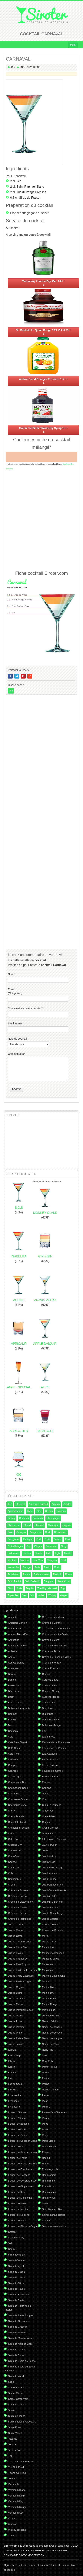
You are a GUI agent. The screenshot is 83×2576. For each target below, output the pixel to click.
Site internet (15, 1023)
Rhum (68, 1574)
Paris (37, 1567)
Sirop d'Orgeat (16, 2266)
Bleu (38, 1511)
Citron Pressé (15, 1850)
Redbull (57, 1574)
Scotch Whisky (16, 2237)
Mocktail (12, 1560)
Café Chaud (14, 1748)
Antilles (67, 1504)
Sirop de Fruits (16, 2300)
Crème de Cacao (17, 1896)
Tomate (12, 2478)
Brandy (11, 1518)
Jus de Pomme (16, 2027)
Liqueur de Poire (51, 1924)
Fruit (67, 1539)
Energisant (13, 1539)
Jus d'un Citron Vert (52, 1901)
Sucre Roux (14, 2427)
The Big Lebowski (47, 1588)
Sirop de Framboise (18, 2294)
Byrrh (11, 1725)
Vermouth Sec (16, 2512)
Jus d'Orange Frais (52, 1884)
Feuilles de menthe (52, 1770)
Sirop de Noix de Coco (20, 2343)
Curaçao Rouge (50, 1696)
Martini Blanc (49, 1987)
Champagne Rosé (18, 1787)
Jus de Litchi (15, 1992)
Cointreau (13, 1867)
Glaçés (38, 1546)
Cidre (11, 1833)
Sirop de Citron (16, 2283)
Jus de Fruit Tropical (19, 1964)
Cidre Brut (13, 1839)
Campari (12, 1765)
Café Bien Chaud (17, 1742)
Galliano (46, 1787)
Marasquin (48, 1970)
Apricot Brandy (16, 1662)
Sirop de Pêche (16, 2349)
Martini (67, 1553)
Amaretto (13, 1617)
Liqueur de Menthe (18, 2209)
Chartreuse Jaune (18, 1799)
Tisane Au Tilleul (17, 2472)
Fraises (46, 1782)
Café (10, 1736)
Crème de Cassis (17, 1907)
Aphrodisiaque (15, 1511)
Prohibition (13, 1574)
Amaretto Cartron (17, 1622)
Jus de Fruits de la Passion (23, 1970)
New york (52, 1560)
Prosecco (47, 2152)
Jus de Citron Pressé (19, 1941)
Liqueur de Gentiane (19, 2175)
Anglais (55, 1504)
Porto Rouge (49, 2146)
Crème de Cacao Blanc (20, 1901)
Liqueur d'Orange (17, 2118)
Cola (10, 1532)
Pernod (46, 2095)
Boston (49, 1511)
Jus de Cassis (15, 1924)
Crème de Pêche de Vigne (56, 1657)
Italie (48, 1553)
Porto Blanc (48, 2140)
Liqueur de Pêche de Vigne (23, 2226)
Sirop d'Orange (16, 2260)
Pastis (47, 1567)
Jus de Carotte (50, 1918)
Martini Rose (49, 1998)
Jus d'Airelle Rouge (52, 1867)
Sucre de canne (16, 2416)
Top (63, 1588)
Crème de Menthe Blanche (56, 1628)
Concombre (14, 1879)
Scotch (12, 2231)
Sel (10, 2243)
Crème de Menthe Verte (55, 1634)
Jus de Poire (15, 2021)
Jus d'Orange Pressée (31, 192)
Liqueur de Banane (18, 2123)
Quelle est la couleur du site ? (26, 1008)
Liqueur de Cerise (18, 2135)
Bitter (11, 1696)
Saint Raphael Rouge (53, 2214)
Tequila (30, 1588)
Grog (63, 1546)
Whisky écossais (17, 2529)
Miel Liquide (48, 2009)
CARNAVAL (18, 58)
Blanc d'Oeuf (15, 1702)
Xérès (11, 2535)
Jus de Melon (15, 2004)
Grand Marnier (50, 1827)
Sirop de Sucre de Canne (22, 2360)
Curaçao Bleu (49, 1685)
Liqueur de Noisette (18, 2214)
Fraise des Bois (50, 1776)
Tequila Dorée (15, 2450)
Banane (12, 1679)
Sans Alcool (63, 1581)
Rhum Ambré (49, 2175)
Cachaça (24, 1518)
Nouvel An (13, 1567)
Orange (26, 1567)
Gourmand (51, 1546)
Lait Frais (13, 2089)
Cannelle (13, 1770)
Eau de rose (48, 1736)
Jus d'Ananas (49, 1873)
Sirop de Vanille (16, 2376)
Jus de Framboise (18, 1958)
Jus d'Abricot (49, 1856)
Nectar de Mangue (52, 2038)
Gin (13, 67)
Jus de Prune (15, 2032)
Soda (19, 1588)
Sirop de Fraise (29, 197)
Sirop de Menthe (17, 2332)
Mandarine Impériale (53, 1953)
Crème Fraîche (50, 1668)
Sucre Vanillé (15, 2433)
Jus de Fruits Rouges (19, 1981)
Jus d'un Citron (50, 1896)
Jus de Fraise (15, 1953)
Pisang (46, 2118)
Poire (45, 2129)
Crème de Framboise (19, 1918)
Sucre (11, 2410)
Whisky (52, 1595)
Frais (47, 1539)
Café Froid (14, 1753)
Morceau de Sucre (52, 2015)
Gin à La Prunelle (51, 1805)
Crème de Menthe (52, 1622)
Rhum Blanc (48, 2180)
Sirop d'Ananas (16, 2254)
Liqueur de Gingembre (20, 2186)
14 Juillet (20, 1504)
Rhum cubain (49, 2192)
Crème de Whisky (51, 1662)
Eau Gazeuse (49, 1753)
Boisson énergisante (19, 1708)
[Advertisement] (41, 519)
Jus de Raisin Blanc (19, 2038)
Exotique (28, 1539)
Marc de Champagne (53, 1975)
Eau (44, 1731)
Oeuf (44, 2055)
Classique (53, 1525)
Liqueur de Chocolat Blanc (22, 2140)
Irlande (38, 1553)
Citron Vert (14, 1856)
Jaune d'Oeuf (49, 1844)
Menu (73, 44)
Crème (11, 1884)
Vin (32, 1595)
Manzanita (47, 1964)
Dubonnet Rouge (51, 1725)
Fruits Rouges (15, 1546)
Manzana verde (50, 1958)
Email (15, 991)
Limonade (13, 2101)
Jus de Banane (50, 1907)
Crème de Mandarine (53, 1617)
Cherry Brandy (16, 1816)
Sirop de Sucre (16, 2355)
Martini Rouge (49, 2004)
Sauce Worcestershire (54, 2226)
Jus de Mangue (16, 1998)
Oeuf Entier (48, 2061)
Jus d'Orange (49, 1879)
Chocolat (39, 1525)
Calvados (38, 1518)
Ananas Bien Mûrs (18, 1634)
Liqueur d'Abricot (17, 2112)
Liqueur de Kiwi (16, 2192)
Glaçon (46, 1822)
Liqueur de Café (17, 2129)
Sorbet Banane (16, 2387)
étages (63, 1595)
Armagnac (13, 1668)
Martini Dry (48, 1992)
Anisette (12, 1651)
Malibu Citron (49, 1941)
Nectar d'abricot (50, 2021)
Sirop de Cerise (16, 2277)
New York (38, 1560)
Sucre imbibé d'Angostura (22, 2421)
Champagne (53, 1518)
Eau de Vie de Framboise (56, 1742)
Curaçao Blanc (50, 1679)
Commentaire (16, 1053)
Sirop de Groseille (18, 2326)
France (57, 1539)
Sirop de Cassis (16, 2271)
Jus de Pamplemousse (20, 2009)
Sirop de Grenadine (18, 2321)
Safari (45, 2203)
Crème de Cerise (17, 1913)
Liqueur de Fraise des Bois (22, 2163)
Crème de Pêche (51, 1651)
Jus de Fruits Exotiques (21, 1975)
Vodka (41, 1595)
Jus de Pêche (15, 2015)
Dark (47, 1532)
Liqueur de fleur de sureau (22, 2152)
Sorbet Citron (15, 2393)
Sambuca (47, 2220)
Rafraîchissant (41, 1574)
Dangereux (35, 1532)
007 (10, 1504)
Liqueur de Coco (17, 2146)
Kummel (12, 2072)
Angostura (13, 1639)
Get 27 (45, 1793)
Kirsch (11, 2066)
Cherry (11, 1810)
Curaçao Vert (49, 1702)
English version (30, 67)
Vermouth (13, 2484)
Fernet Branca (50, 1759)
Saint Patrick (14, 1581)
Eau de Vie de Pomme (54, 1748)
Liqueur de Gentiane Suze (22, 2180)
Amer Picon (14, 1628)
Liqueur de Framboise (20, 2169)
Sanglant (48, 1581)
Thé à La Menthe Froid (20, 2461)
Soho (11, 2381)
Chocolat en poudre (18, 1827)
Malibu (45, 1935)
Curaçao (21, 1532)
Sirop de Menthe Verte (20, 2338)
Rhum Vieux (48, 2197)
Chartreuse (14, 1525)
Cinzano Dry (15, 1844)
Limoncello (14, 2106)
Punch (26, 1574)
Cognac (66, 1525)
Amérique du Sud (38, 1504)
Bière (30, 1511)
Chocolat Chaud (17, 1822)
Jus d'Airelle (48, 1861)
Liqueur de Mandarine (20, 2197)
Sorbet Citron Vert (18, 2398)
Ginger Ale (48, 1810)
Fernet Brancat (50, 1765)
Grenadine (48, 1833)
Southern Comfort (18, 2404)
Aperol (11, 1657)
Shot (10, 1588)
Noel (63, 1560)
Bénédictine (14, 1691)
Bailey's (12, 1674)
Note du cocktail (17, 1038)
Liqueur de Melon (17, 2203)
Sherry (11, 2249)
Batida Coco (15, 1685)
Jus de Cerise (15, 1930)
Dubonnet (47, 1713)
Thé (10, 2455)
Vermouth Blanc (16, 2490)
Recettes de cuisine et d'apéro (26, 2565)
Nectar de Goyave (52, 2032)
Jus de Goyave (16, 1987)
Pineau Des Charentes (54, 2112)
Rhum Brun (48, 2186)
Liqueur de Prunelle (52, 1930)
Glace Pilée (48, 1816)
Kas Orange (14, 2055)
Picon (45, 2101)
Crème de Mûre (50, 1639)
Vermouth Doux (16, 2495)
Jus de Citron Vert (18, 1947)
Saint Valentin (32, 1581)
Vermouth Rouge (17, 2507)
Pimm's (46, 2106)
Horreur (27, 1553)
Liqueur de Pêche (17, 2220)
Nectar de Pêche (51, 2044)
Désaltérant (60, 1532)
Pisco (45, 2123)
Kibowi (11, 2061)
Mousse (24, 1560)
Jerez (45, 1850)
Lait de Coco (15, 2083)
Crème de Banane (18, 1890)
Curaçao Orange (51, 1691)
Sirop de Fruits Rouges (20, 2315)
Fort (38, 1539)
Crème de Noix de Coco (55, 1645)
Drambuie (47, 1708)
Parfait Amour (49, 2066)
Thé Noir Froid (16, 2467)
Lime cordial (14, 2095)
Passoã (46, 2072)
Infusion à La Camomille (55, 1839)
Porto (57, 1567)
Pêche (45, 2083)
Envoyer (16, 1089)
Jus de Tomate (16, 2044)
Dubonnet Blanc (51, 1719)
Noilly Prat (47, 2049)
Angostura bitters (17, 1645)
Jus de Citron (15, 1935)
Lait (10, 2078)
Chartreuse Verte (17, 1805)
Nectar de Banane (52, 2027)
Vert (24, 1595)
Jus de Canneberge (52, 1913)
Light (57, 1553)
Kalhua (12, 2049)
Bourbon (61, 1511)
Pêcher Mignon (50, 2089)
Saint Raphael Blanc (30, 186)
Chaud (27, 1525)
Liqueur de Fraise (17, 2157)
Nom (11, 974)
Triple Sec (13, 1595)
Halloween (13, 1553)
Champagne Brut (17, 1782)
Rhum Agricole (50, 2169)
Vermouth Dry (15, 2501)
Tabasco (12, 2438)
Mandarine (48, 1947)
